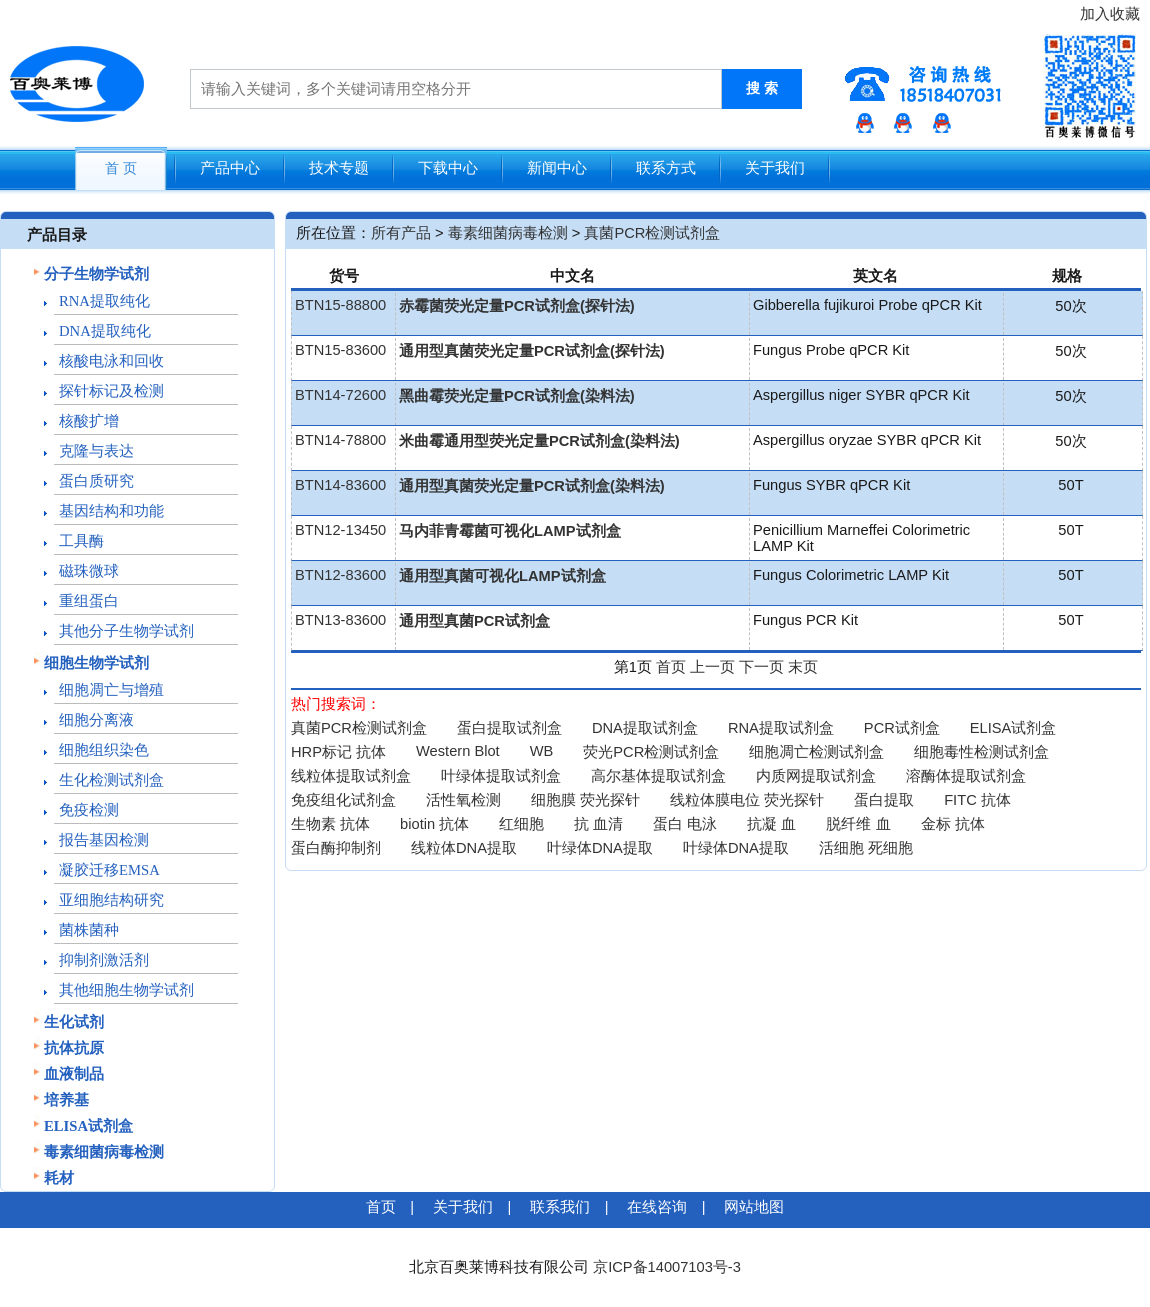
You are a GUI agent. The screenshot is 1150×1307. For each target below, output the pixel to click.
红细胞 (521, 824)
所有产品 (401, 233)
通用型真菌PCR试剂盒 (474, 621)
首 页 (121, 168)
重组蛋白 (89, 601)
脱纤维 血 (858, 824)
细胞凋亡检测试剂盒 (816, 752)
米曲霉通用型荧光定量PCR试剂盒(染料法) (539, 441)
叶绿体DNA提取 (600, 848)
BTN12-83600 (340, 575)
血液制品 (74, 1074)
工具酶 (81, 541)
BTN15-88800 (340, 305)
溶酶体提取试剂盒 (966, 776)
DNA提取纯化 (105, 331)
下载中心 (448, 168)
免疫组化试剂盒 (343, 800)
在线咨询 (657, 1207)
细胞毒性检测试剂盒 (981, 752)
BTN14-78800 (340, 440)
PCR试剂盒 (902, 728)
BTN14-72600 (340, 395)
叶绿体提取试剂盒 (501, 776)
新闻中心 (557, 168)
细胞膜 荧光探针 (585, 800)
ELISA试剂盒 (88, 1126)
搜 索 (762, 88)
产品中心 (230, 168)
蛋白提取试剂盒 (509, 728)
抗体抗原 (74, 1048)
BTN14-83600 (340, 485)
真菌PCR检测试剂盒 (652, 233)
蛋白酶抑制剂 (336, 848)
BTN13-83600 (340, 620)
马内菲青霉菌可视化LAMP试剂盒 (510, 531)
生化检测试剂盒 (111, 780)
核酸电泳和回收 (111, 361)
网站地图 (754, 1207)
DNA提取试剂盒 (645, 728)
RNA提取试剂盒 (781, 728)
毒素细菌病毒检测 (104, 1152)
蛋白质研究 (96, 481)
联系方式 (666, 168)
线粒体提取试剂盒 (351, 776)
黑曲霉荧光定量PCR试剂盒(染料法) (517, 396)
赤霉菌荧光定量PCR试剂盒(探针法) (517, 306)
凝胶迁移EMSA (109, 870)
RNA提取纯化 (104, 301)
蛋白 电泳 (685, 824)
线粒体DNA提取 (464, 848)
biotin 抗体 (434, 824)
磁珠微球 (89, 571)
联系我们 (560, 1207)
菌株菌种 (89, 930)
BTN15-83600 (340, 350)
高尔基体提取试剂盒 (658, 776)
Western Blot (458, 751)
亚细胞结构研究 (111, 900)
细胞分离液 (96, 720)
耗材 (59, 1178)
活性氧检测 (463, 800)
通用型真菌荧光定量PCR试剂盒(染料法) (532, 486)
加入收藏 (1110, 14)
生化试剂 (74, 1022)
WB (542, 751)
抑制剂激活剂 (104, 960)
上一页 (712, 667)
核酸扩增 (89, 421)
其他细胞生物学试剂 (126, 990)
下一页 (761, 667)
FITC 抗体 (977, 800)
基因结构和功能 (111, 511)
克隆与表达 (96, 451)
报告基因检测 (104, 840)
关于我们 (775, 168)
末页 (803, 667)
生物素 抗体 (330, 824)
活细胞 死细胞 (866, 848)
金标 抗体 (953, 824)
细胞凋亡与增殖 (111, 690)
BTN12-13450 (340, 530)
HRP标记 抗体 (338, 752)
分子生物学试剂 (96, 274)
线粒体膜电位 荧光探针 (747, 800)
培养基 (66, 1100)
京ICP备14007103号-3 (667, 1267)
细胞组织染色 (104, 750)
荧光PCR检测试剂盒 (651, 752)
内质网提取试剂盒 (816, 776)
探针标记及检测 (111, 391)
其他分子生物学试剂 (126, 631)
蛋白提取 (884, 800)
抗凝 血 (771, 824)
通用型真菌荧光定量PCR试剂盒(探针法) (532, 351)
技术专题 (339, 168)
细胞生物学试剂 (96, 663)
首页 (671, 667)
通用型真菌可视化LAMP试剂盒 (502, 576)
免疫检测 (89, 810)
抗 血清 (598, 824)
